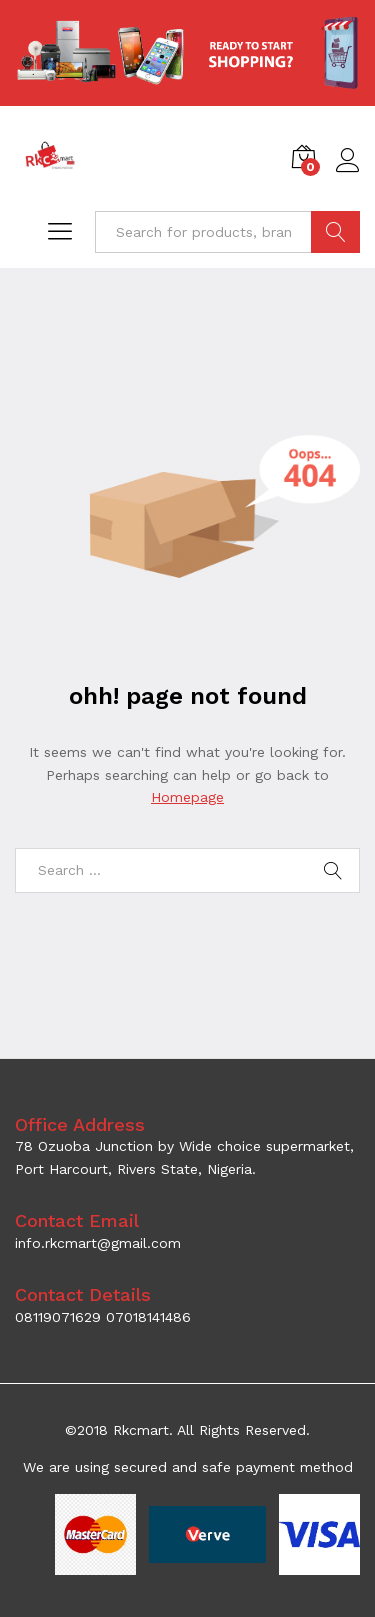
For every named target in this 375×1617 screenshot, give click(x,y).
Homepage (187, 797)
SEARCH (335, 232)
